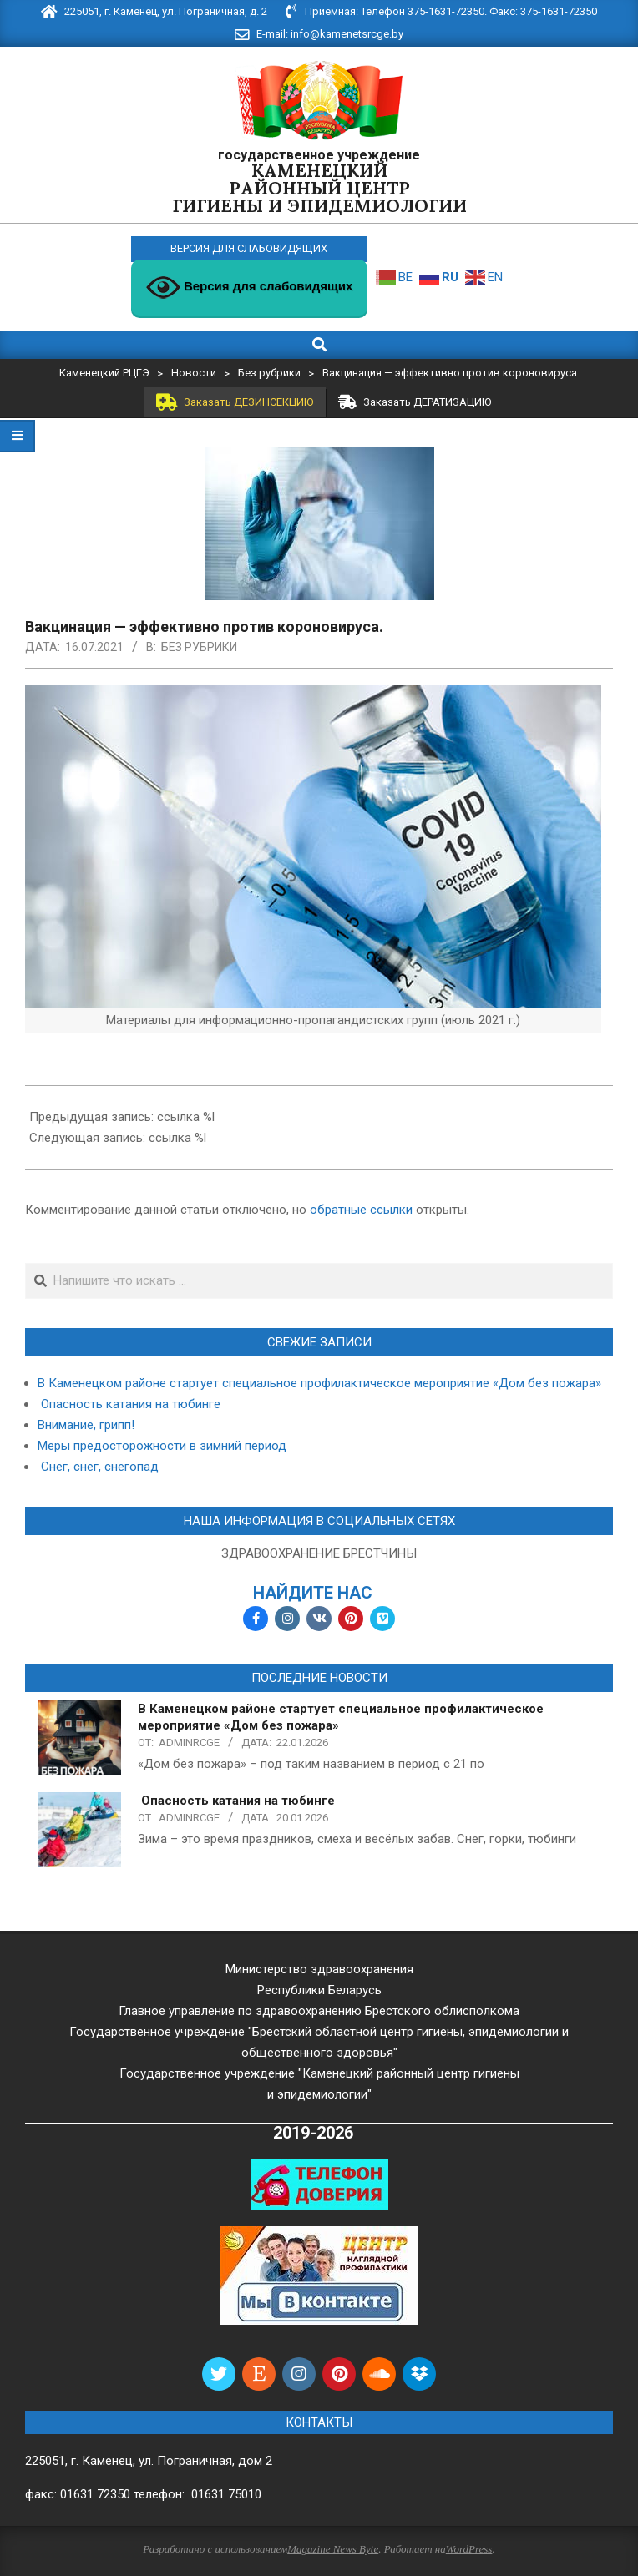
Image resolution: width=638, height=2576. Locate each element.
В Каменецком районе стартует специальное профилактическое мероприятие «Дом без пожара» (319, 1383)
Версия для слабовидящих (249, 287)
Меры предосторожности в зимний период (162, 1445)
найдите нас (312, 1593)
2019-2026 (313, 2133)
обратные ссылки (361, 1209)
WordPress (469, 2549)
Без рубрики (199, 647)
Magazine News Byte (332, 2549)
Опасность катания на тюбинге (129, 1404)
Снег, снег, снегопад (98, 1466)
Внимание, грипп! (86, 1424)
